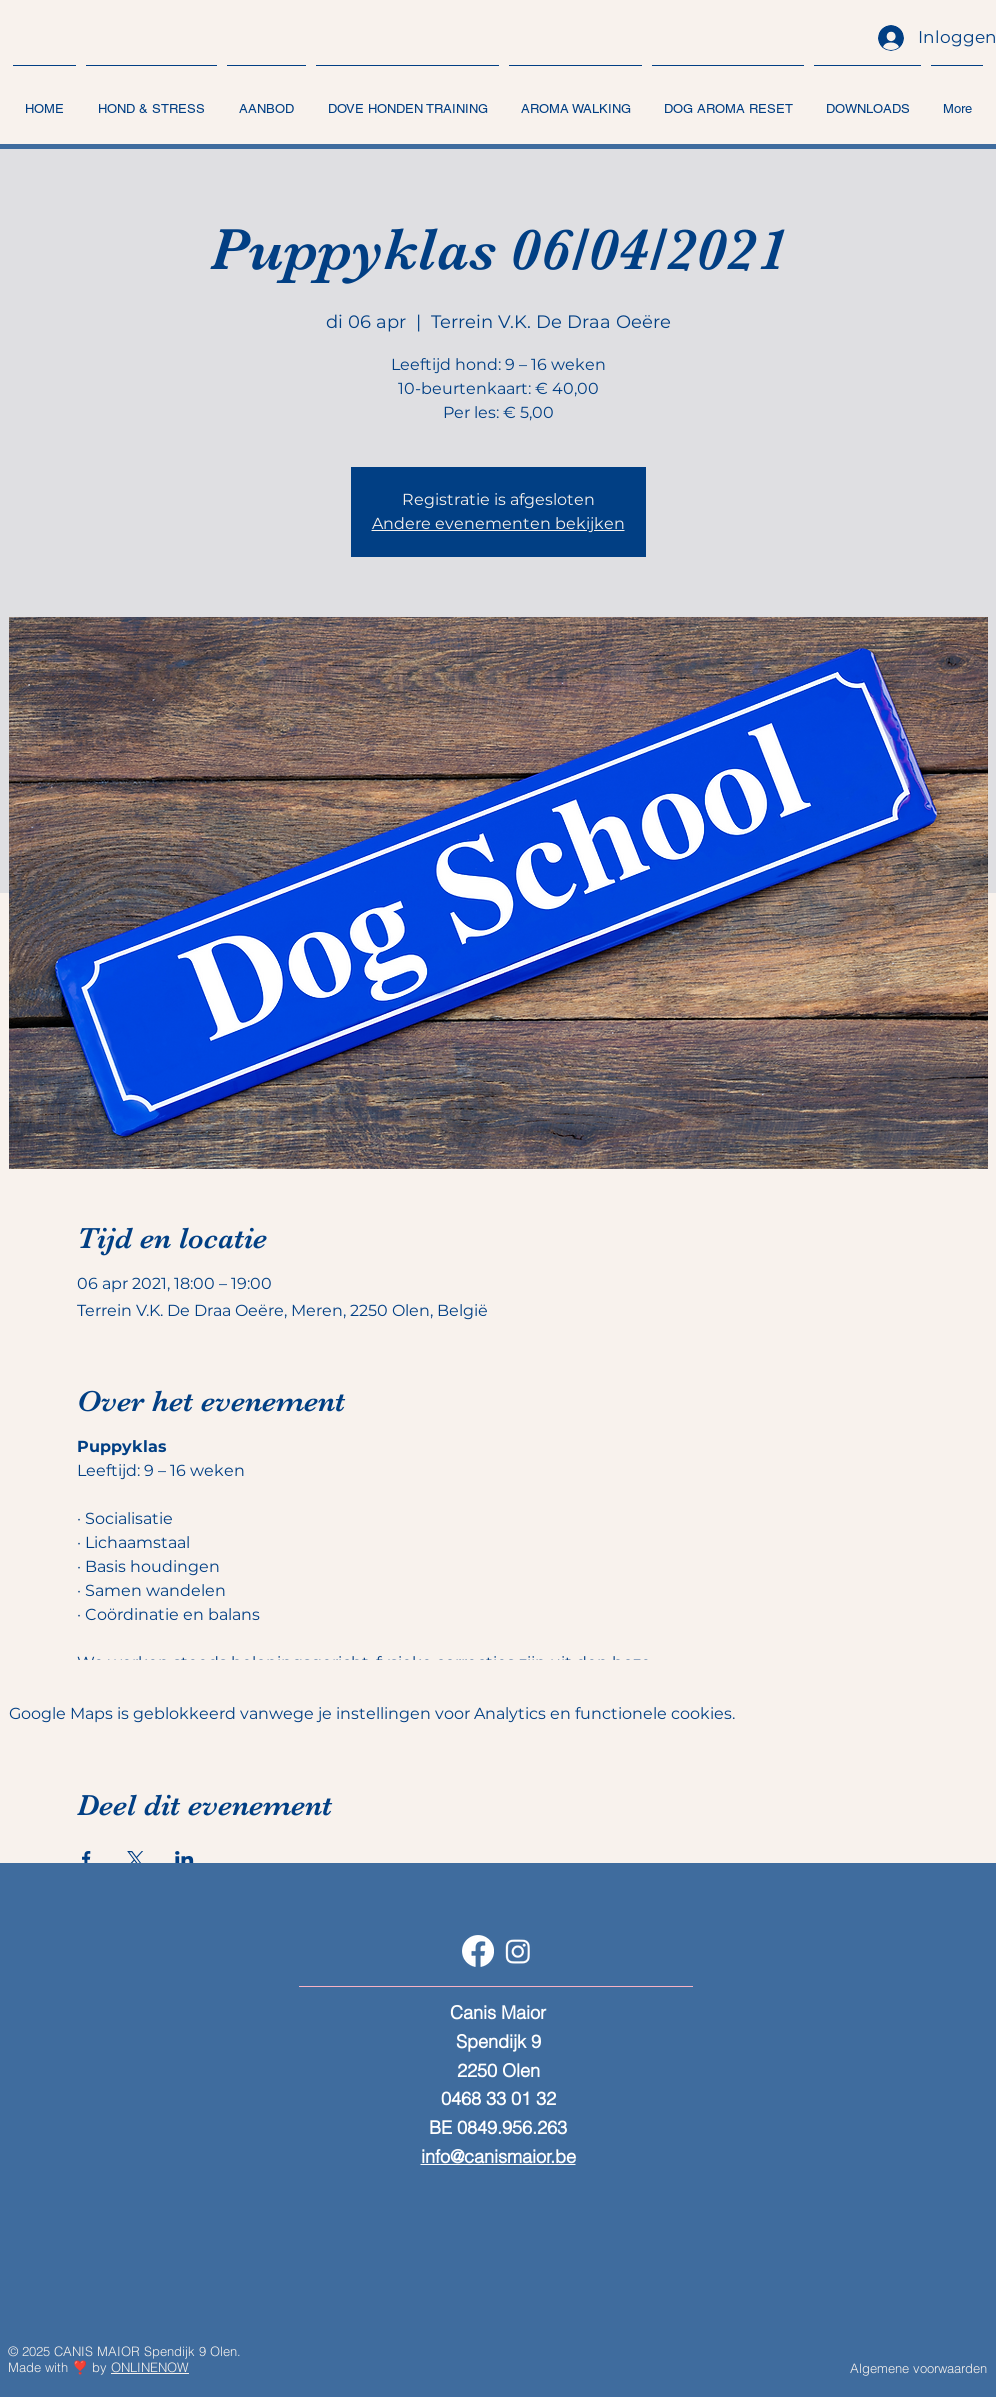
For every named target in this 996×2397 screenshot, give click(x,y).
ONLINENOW (150, 2367)
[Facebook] (478, 1951)
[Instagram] (518, 1951)
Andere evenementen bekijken (498, 523)
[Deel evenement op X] (135, 1859)
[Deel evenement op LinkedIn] (184, 1859)
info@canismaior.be (498, 2156)
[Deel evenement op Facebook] (86, 1859)
